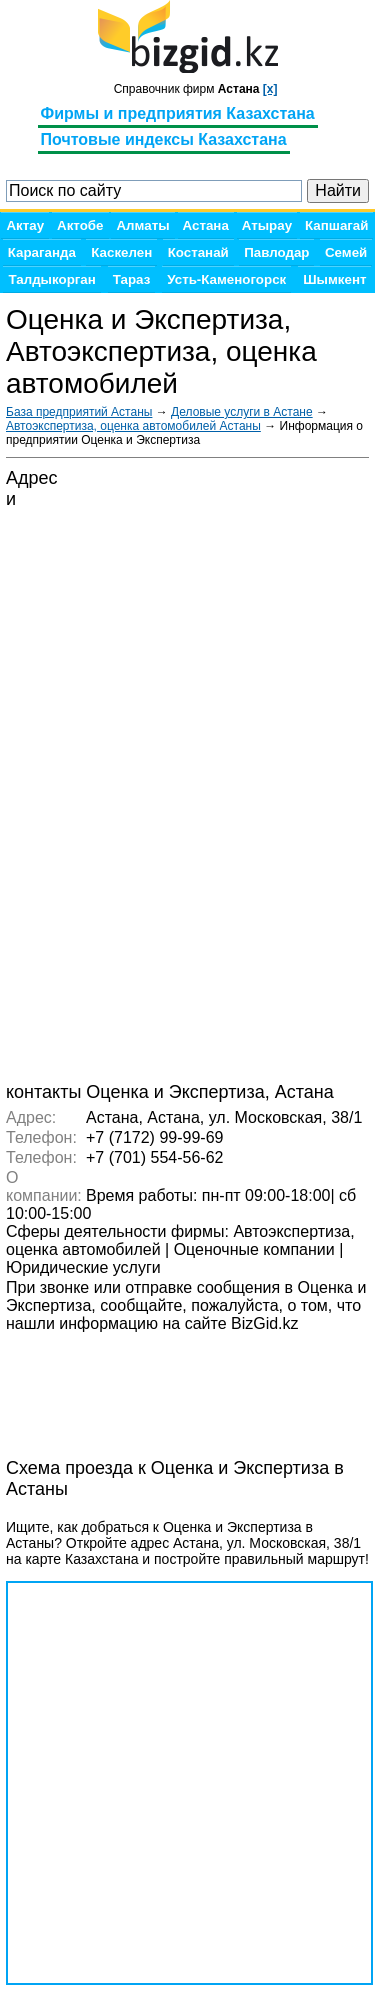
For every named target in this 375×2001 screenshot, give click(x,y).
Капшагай (336, 225)
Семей (346, 252)
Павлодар (276, 252)
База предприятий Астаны (79, 412)
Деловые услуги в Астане (242, 412)
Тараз (132, 279)
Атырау (267, 225)
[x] (270, 89)
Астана (206, 225)
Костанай (198, 252)
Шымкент (334, 279)
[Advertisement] (166, 1384)
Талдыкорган (51, 279)
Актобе (80, 225)
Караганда (42, 252)
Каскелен (121, 252)
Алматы (142, 225)
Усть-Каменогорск (226, 279)
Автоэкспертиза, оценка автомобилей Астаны (133, 426)
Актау (25, 225)
